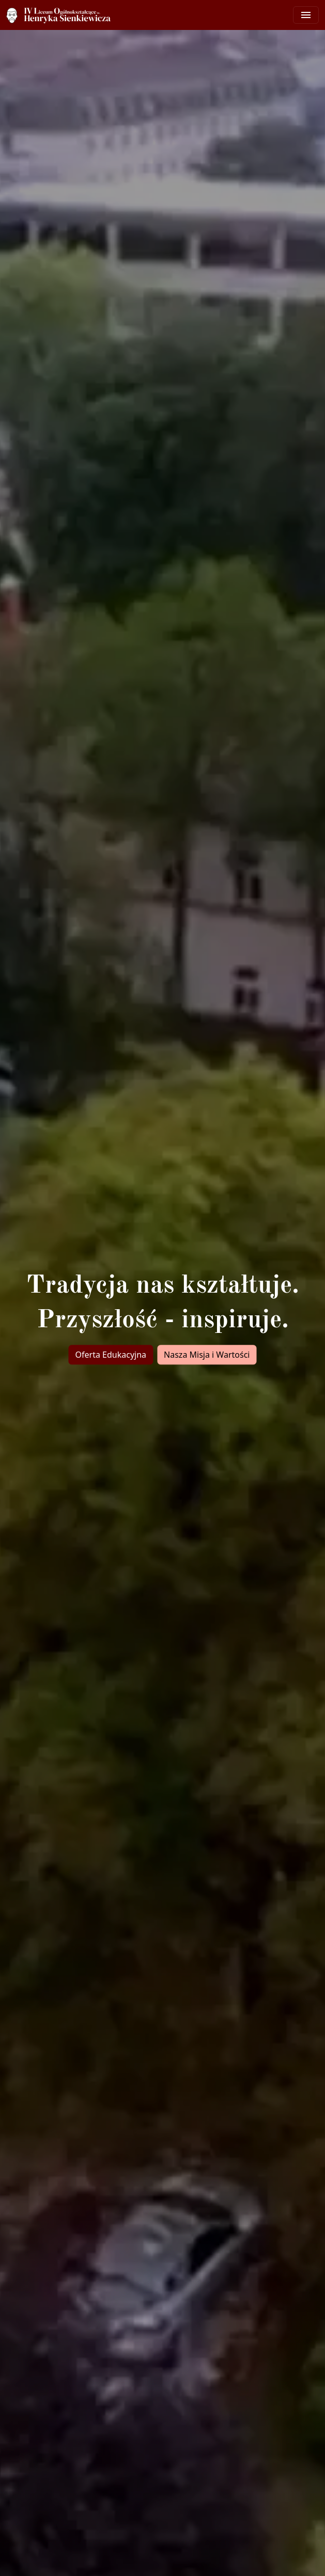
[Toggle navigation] (306, 15)
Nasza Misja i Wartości (207, 1354)
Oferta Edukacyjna (111, 1354)
